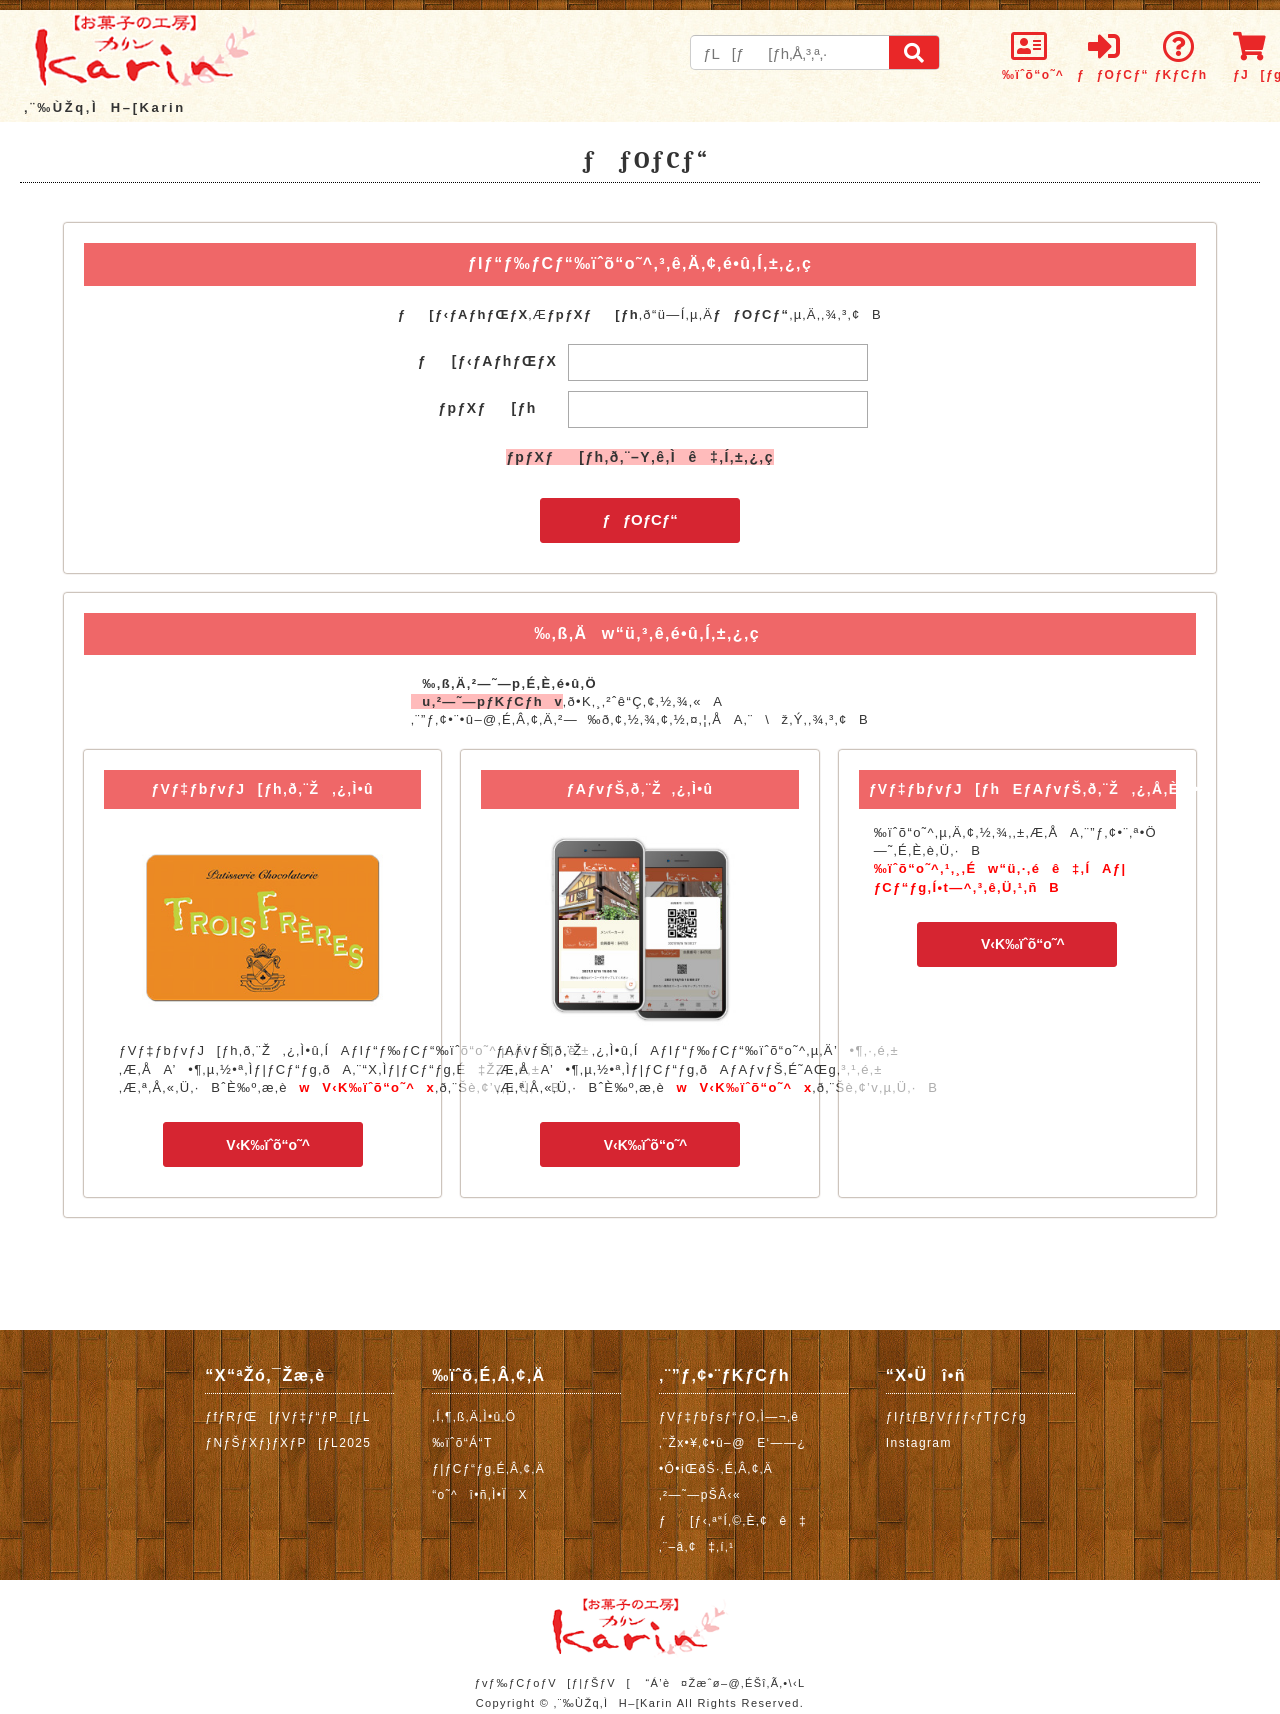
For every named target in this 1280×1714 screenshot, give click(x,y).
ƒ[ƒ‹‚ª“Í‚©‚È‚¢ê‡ (733, 1521)
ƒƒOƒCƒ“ (639, 519)
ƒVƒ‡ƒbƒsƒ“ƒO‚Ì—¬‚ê (729, 1417)
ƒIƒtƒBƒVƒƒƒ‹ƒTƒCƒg (956, 1417)
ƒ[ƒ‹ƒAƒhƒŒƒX (488, 361)
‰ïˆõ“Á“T (462, 1443)
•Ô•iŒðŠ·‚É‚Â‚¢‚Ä (716, 1469)
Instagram (919, 1443)
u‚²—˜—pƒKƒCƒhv (487, 701)
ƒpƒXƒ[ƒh (487, 408)
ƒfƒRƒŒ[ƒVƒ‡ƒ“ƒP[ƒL (287, 1417)
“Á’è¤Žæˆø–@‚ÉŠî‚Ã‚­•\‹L (725, 1683)
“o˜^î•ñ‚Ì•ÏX (480, 1495)
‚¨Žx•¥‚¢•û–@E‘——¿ (732, 1443)
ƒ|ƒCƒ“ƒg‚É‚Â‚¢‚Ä (488, 1469)
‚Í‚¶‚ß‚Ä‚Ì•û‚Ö (474, 1417)
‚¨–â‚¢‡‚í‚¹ (697, 1547)
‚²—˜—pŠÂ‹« (700, 1495)
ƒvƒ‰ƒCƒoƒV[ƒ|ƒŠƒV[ (552, 1683)
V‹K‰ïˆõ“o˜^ (262, 1145)
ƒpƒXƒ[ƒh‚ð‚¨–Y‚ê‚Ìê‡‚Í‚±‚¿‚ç (640, 457)
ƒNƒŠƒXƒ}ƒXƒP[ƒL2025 (288, 1443)
